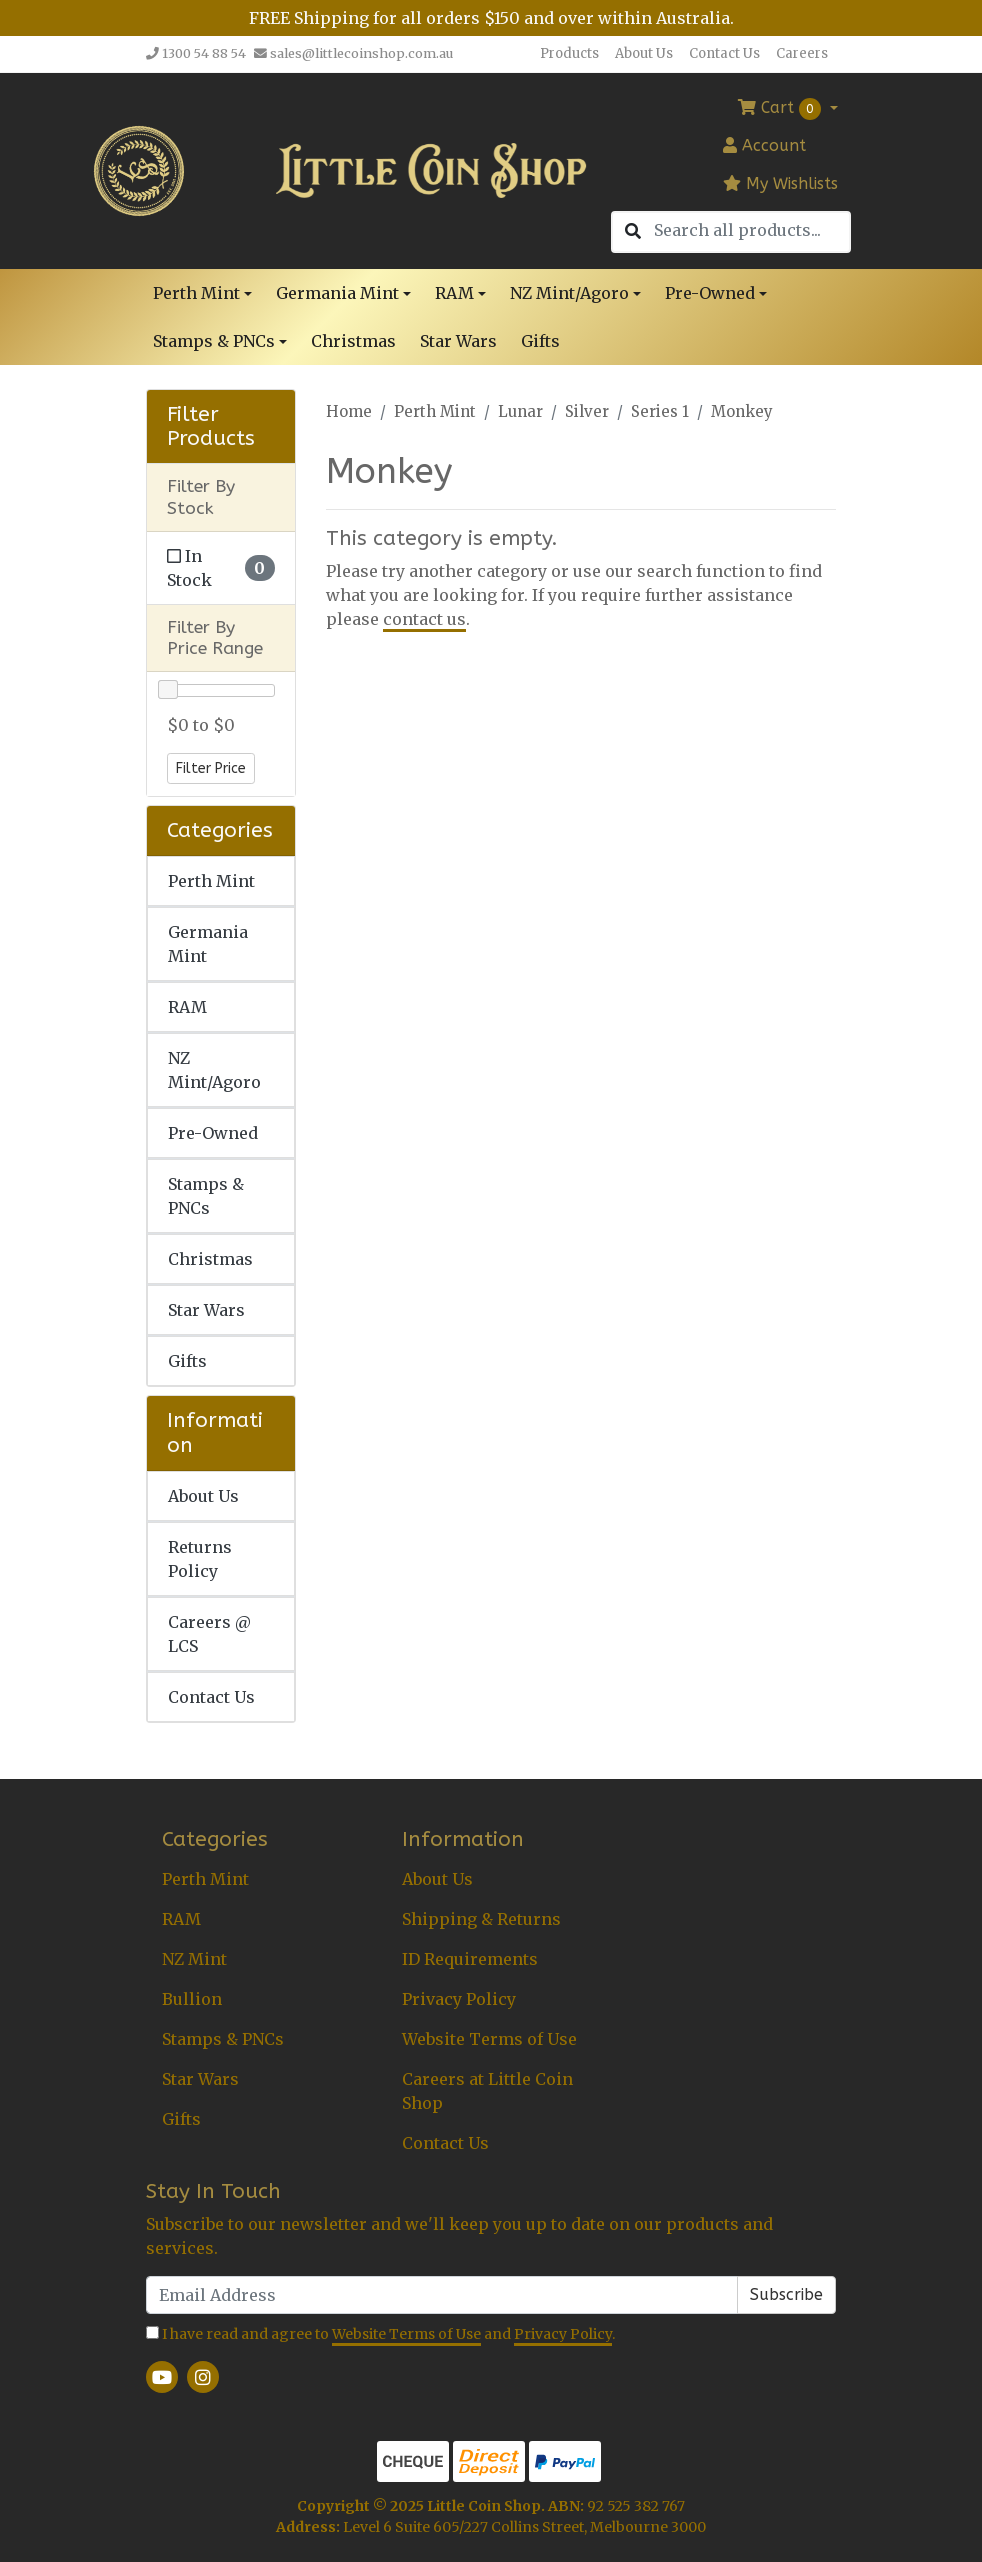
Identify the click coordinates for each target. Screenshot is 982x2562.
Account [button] (764, 145)
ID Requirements (470, 1959)
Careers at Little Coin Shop (487, 2091)
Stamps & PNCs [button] (214, 341)
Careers (802, 53)
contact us (424, 619)
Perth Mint (211, 881)
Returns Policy (200, 1559)
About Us (644, 53)
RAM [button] (454, 293)
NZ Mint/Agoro (214, 1070)
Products (569, 53)
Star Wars (458, 341)
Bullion (192, 1999)
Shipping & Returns (481, 1919)
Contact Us (724, 53)
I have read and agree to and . (380, 2335)
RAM (187, 1007)
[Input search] (751, 230)
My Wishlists (780, 183)
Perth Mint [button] (196, 293)
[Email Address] (442, 2295)
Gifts (540, 341)
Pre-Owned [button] (710, 293)
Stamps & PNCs (206, 1196)
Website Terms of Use (489, 2039)
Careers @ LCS (209, 1634)
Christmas (353, 341)
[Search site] (633, 232)
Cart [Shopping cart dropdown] (782, 109)
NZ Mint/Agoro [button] (569, 293)
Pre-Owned (213, 1133)
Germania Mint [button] (337, 293)
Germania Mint (208, 944)
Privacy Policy (459, 1999)
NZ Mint (194, 1959)
